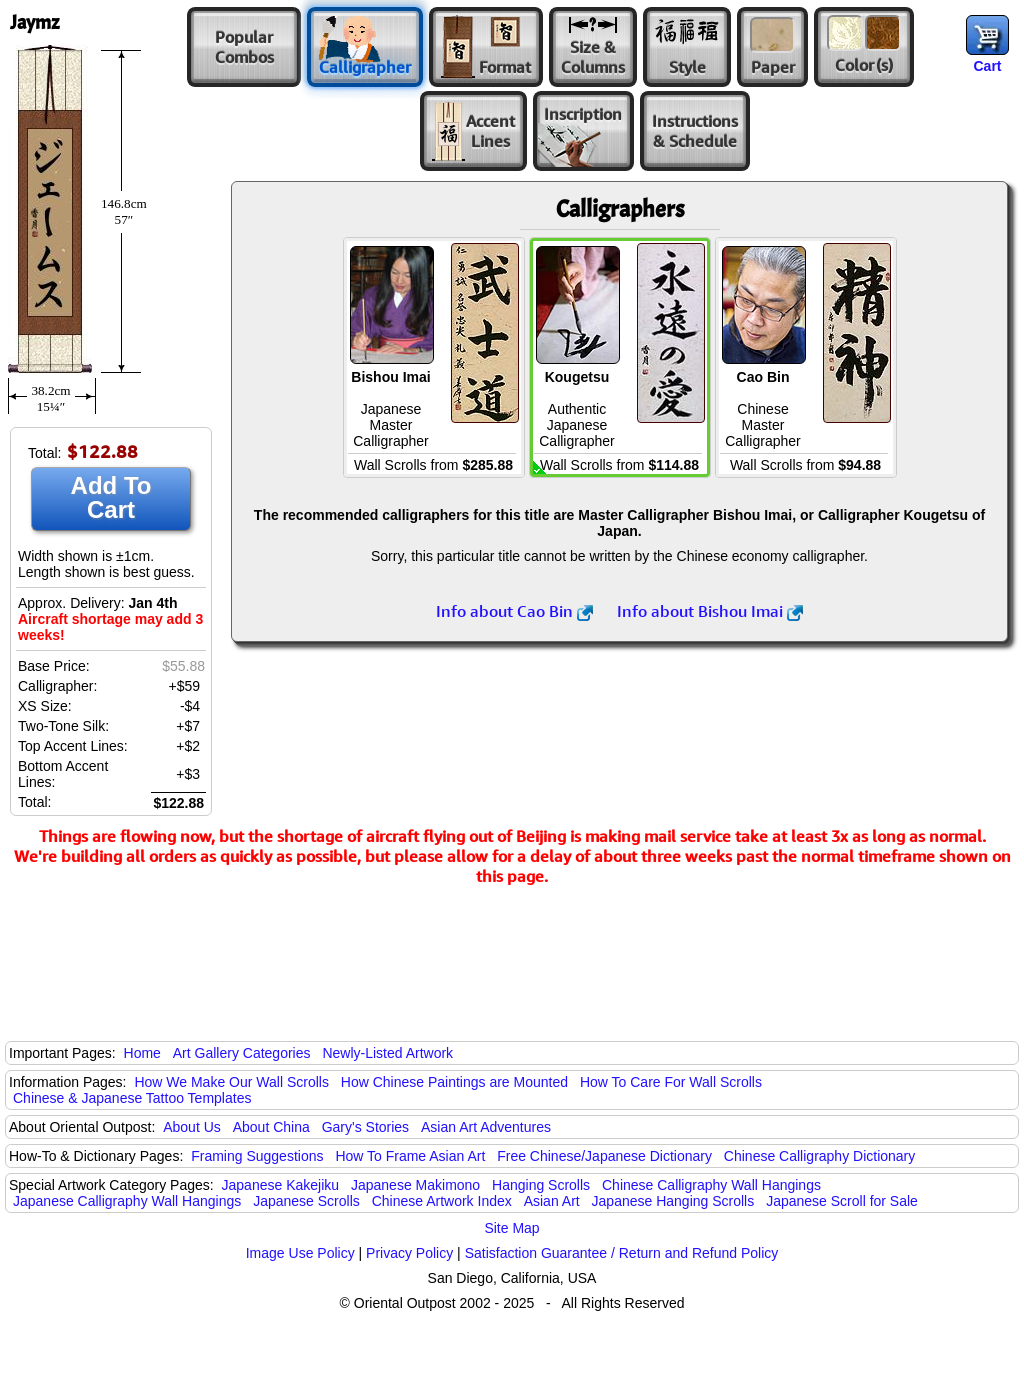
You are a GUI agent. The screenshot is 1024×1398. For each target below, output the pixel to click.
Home (142, 1053)
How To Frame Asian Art (410, 1156)
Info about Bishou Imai (710, 611)
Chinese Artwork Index (442, 1201)
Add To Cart (111, 497)
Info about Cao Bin (514, 611)
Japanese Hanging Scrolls (673, 1201)
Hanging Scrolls (541, 1185)
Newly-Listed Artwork (387, 1053)
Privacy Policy (409, 1253)
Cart (987, 66)
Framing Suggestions (257, 1156)
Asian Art (552, 1201)
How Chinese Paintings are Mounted (454, 1082)
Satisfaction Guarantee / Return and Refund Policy (622, 1253)
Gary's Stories (365, 1127)
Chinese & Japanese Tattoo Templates (132, 1098)
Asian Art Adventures (486, 1127)
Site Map (511, 1228)
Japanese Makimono (415, 1185)
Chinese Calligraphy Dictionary (819, 1156)
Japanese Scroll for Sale (842, 1201)
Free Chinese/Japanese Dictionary (604, 1156)
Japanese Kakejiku (281, 1185)
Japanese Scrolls (306, 1201)
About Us (192, 1127)
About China (271, 1127)
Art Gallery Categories (242, 1053)
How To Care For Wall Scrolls (671, 1082)
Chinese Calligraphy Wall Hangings (711, 1185)
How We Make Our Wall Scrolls (231, 1082)
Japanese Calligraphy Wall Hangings (127, 1201)
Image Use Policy (300, 1253)
